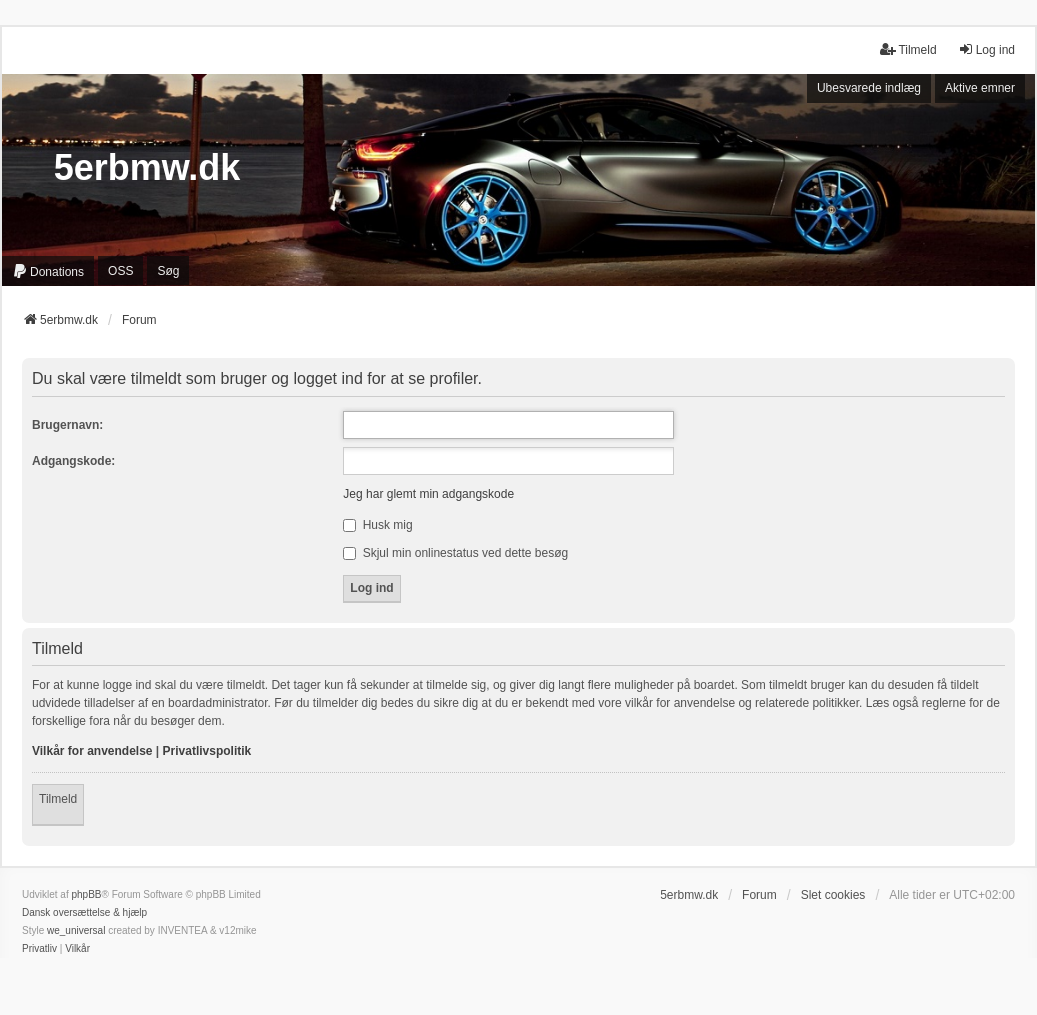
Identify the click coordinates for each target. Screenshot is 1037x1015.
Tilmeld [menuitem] (908, 49)
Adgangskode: (73, 461)
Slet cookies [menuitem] (833, 895)
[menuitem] (48, 271)
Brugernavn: (67, 425)
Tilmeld (58, 799)
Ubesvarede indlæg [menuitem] (869, 88)
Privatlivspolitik (207, 751)
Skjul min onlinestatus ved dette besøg (455, 553)
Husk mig (377, 525)
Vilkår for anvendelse (92, 751)
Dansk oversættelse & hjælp (84, 912)
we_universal (76, 930)
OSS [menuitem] (120, 271)
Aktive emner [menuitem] (980, 88)
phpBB (86, 894)
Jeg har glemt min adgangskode (428, 494)
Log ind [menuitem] (986, 49)
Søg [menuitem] (168, 271)
